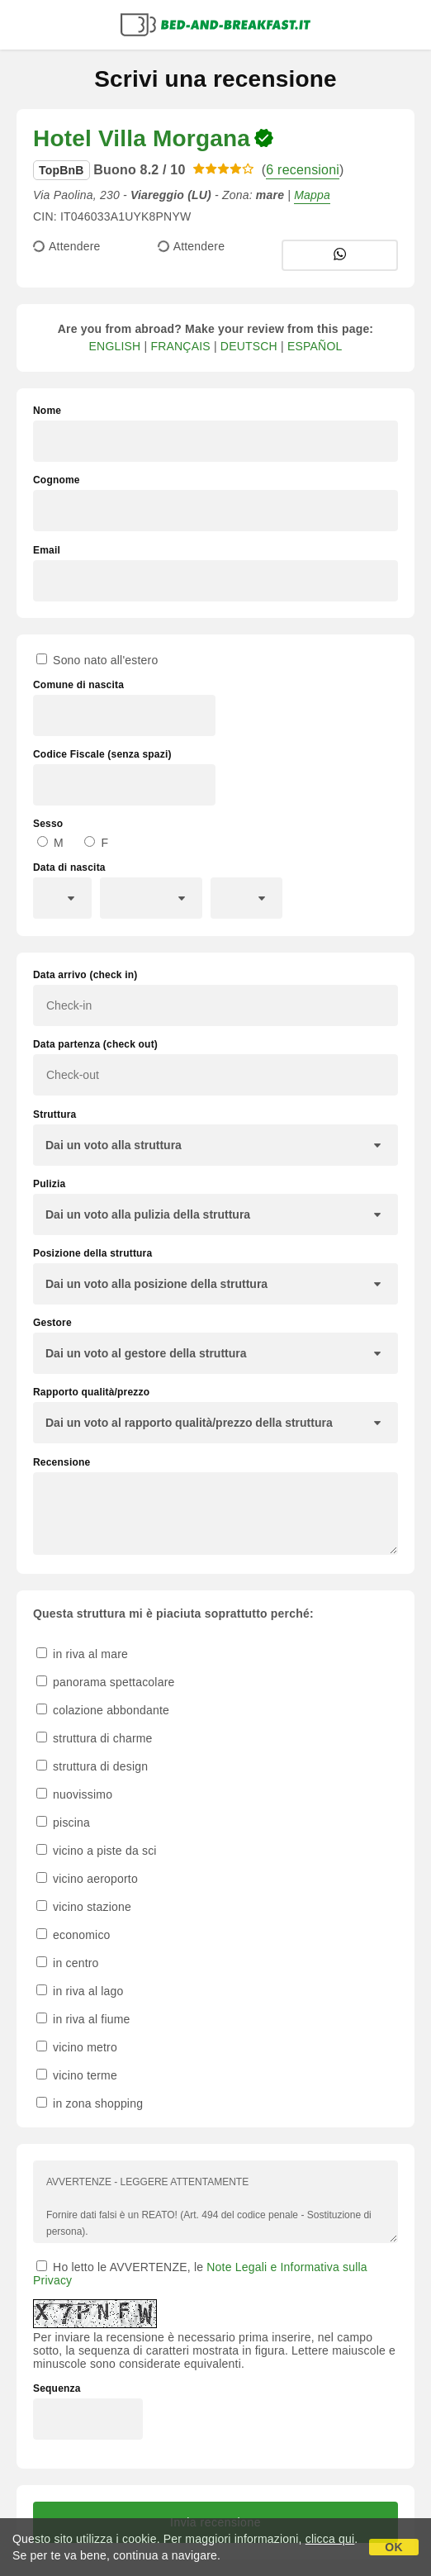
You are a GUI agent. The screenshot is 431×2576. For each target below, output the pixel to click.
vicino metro (76, 2047)
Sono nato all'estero (97, 660)
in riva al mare (82, 1654)
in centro (67, 1963)
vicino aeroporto (87, 1878)
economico (73, 1935)
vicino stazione (83, 1906)
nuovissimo (74, 1794)
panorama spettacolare (105, 1682)
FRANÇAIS (180, 346)
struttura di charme (94, 1738)
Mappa (312, 195)
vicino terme (76, 2075)
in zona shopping (89, 2103)
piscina (63, 1822)
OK (393, 2547)
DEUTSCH (248, 346)
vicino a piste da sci (96, 1850)
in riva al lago (80, 1991)
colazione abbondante (102, 1710)
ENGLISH (115, 346)
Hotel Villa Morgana (141, 138)
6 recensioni (302, 170)
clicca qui (330, 2538)
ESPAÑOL (315, 346)
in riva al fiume (83, 2019)
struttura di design (92, 1766)
